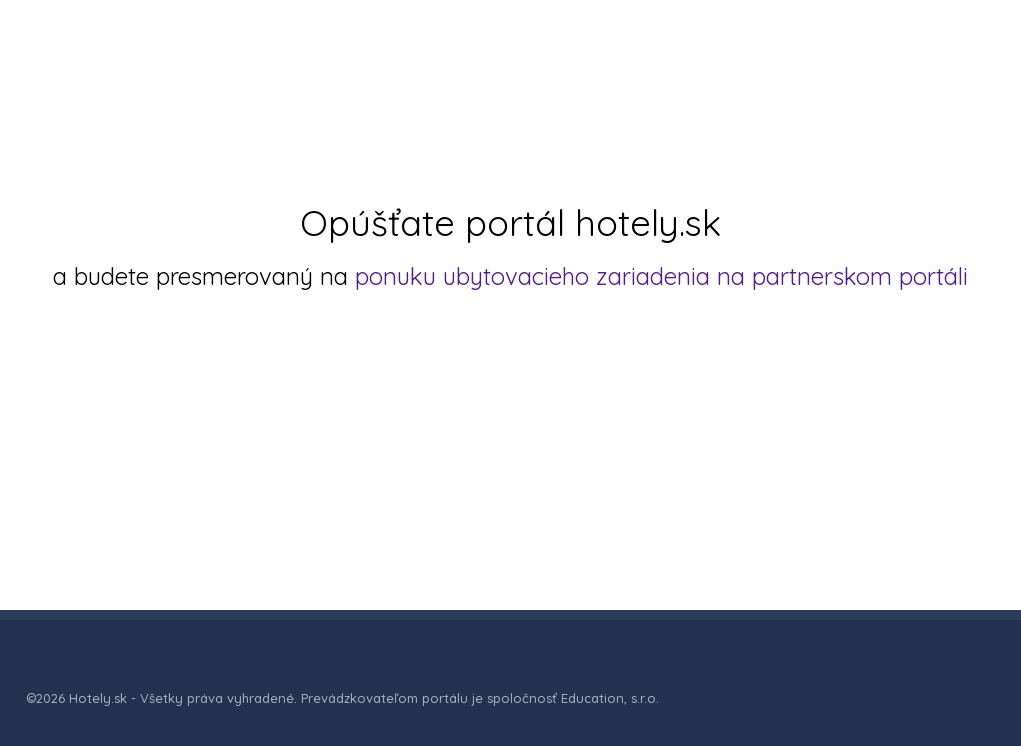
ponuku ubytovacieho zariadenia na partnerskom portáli (661, 276)
